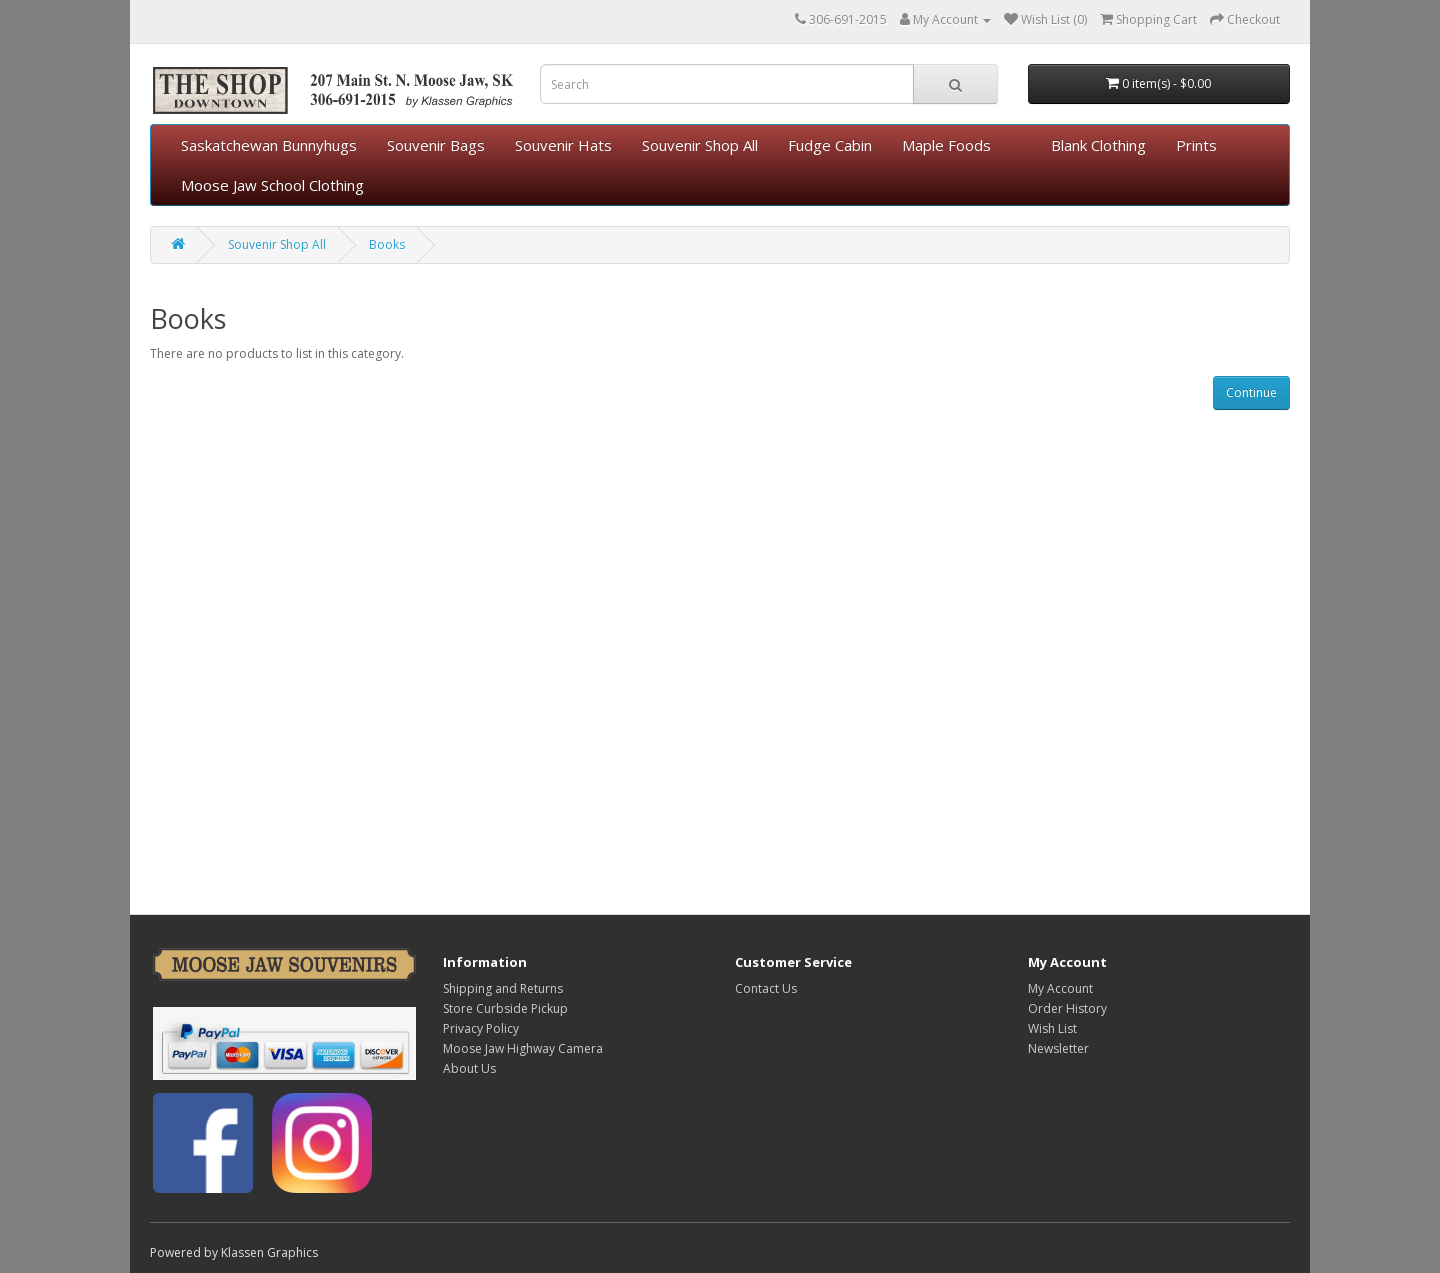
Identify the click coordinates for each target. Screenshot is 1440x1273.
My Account (1060, 988)
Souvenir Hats (563, 145)
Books (387, 244)
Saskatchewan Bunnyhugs (269, 145)
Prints (1196, 145)
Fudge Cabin (830, 145)
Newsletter (1058, 1048)
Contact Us (766, 988)
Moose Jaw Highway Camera (523, 1048)
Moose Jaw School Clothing (272, 185)
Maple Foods (946, 145)
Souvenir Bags (436, 145)
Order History (1067, 1008)
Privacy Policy (481, 1028)
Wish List (1052, 1028)
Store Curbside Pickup (505, 1008)
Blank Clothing (1098, 145)
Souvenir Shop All (700, 145)
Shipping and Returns (503, 988)
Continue (1251, 392)
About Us (469, 1068)
